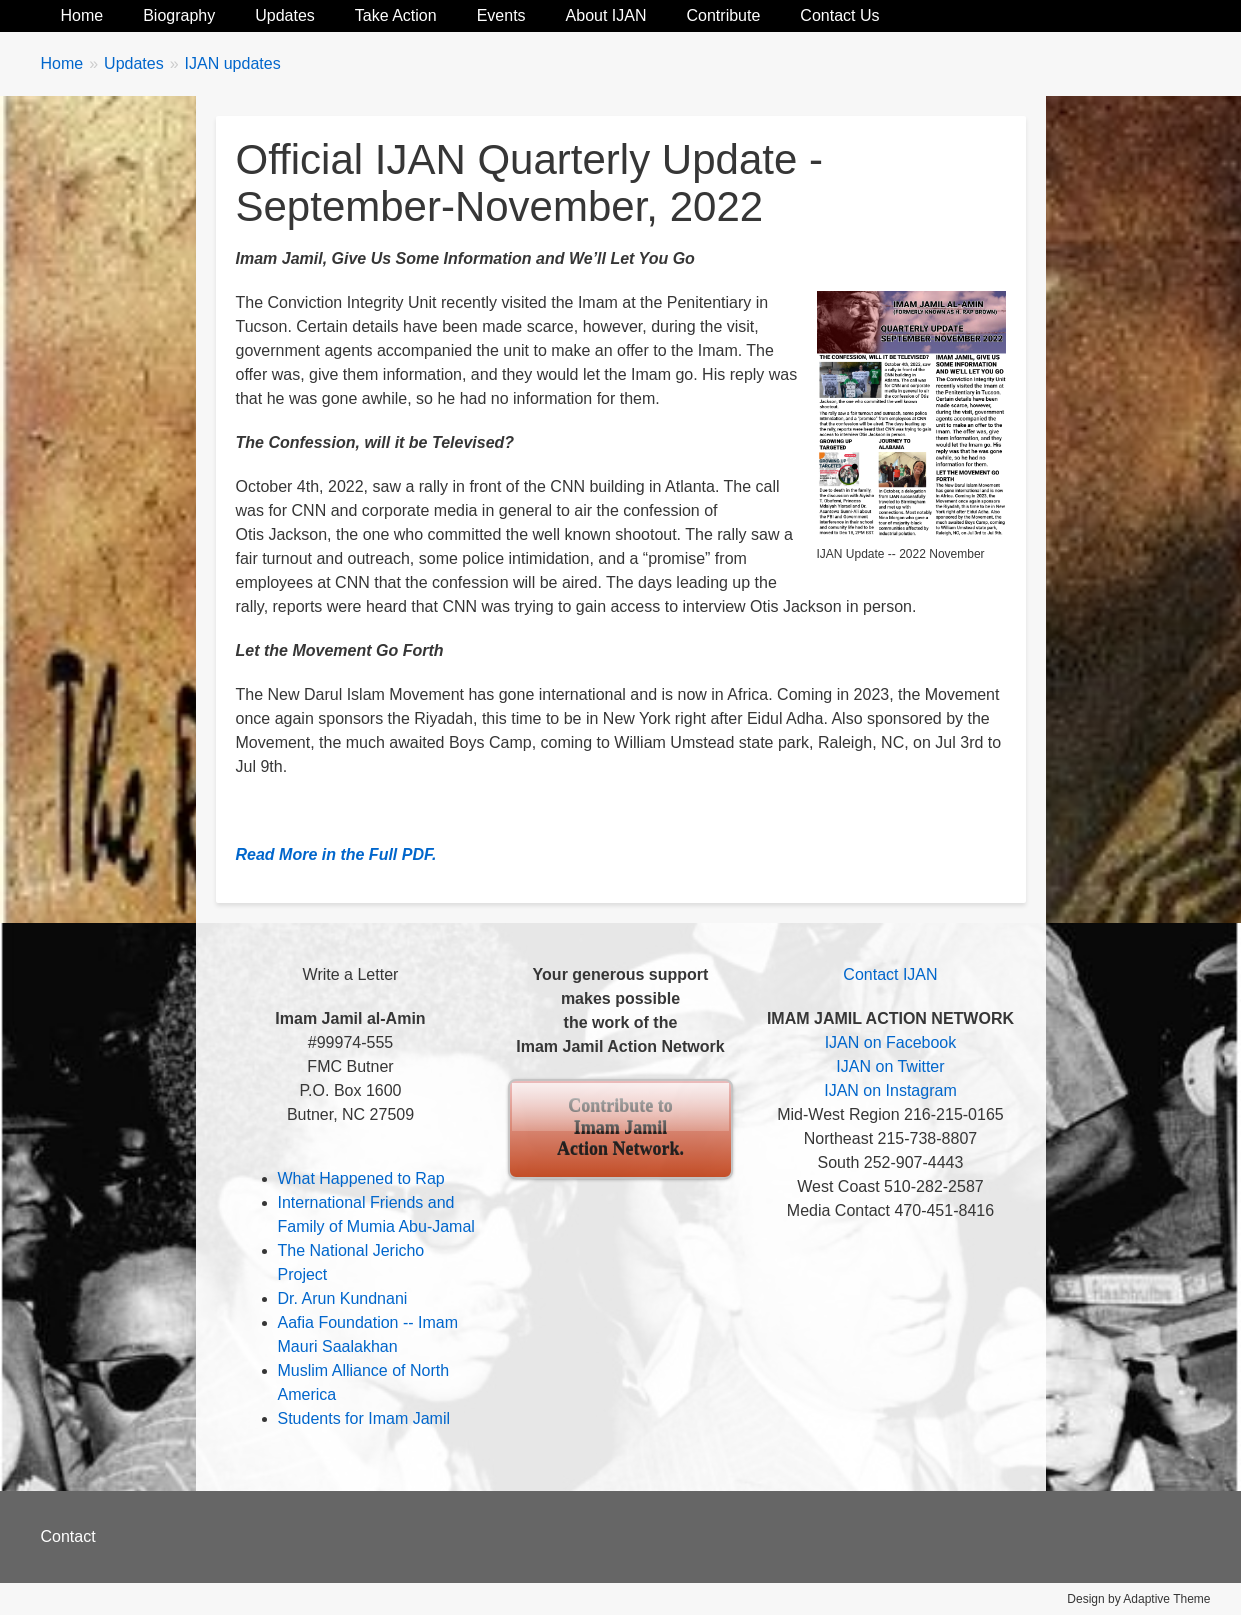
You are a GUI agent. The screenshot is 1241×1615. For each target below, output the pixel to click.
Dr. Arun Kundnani (343, 1298)
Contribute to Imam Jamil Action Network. (620, 1127)
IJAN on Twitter (890, 1066)
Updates (285, 15)
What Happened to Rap (361, 1178)
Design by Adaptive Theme (1138, 1599)
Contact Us (839, 15)
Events (501, 15)
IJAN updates (233, 63)
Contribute (724, 15)
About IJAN (606, 15)
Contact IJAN (890, 974)
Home (82, 15)
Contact (68, 1536)
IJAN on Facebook (891, 1042)
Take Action (396, 15)
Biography (179, 15)
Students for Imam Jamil (364, 1418)
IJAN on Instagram (890, 1090)
